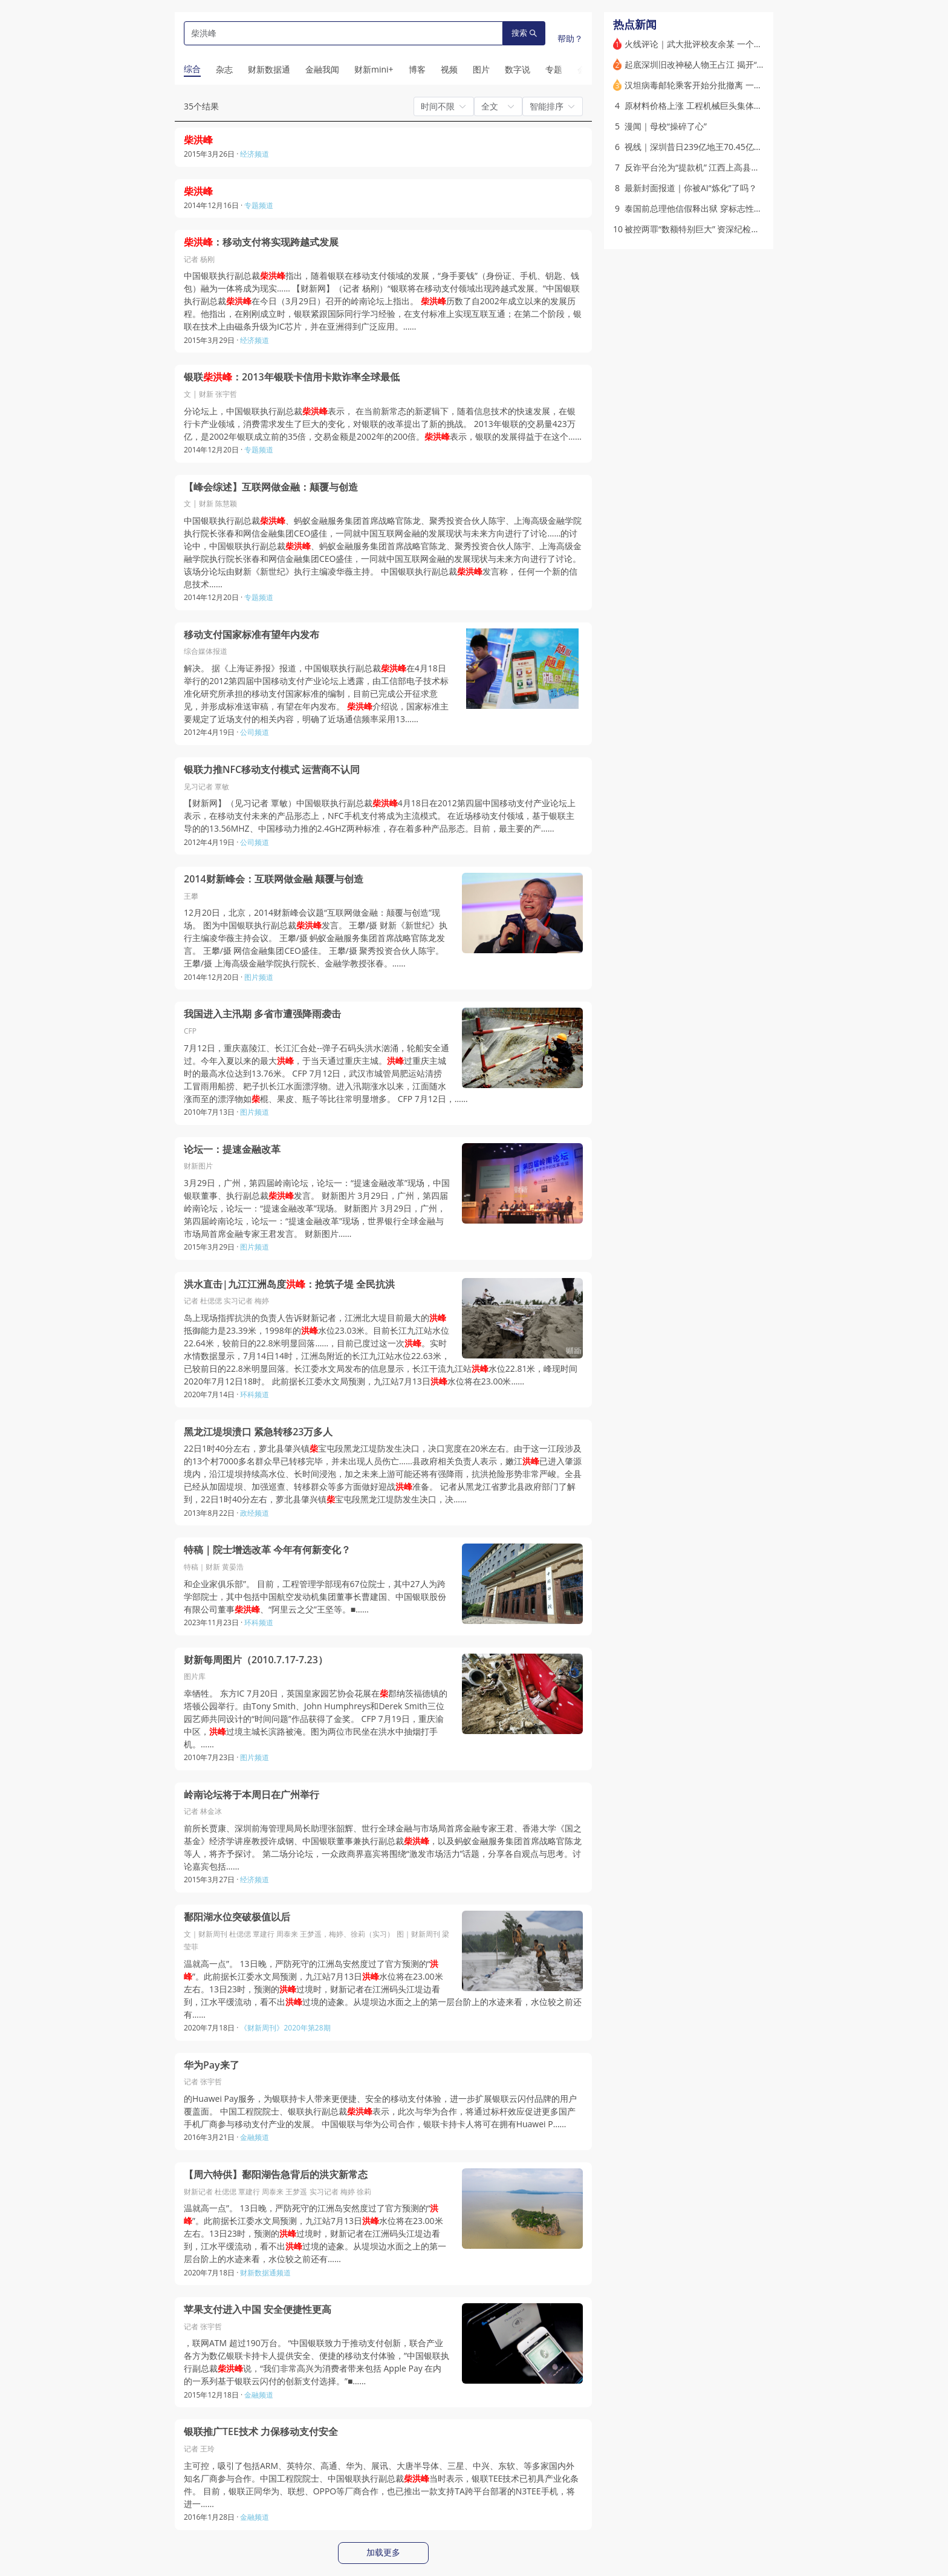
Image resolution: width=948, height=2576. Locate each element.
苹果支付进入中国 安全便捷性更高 (257, 2309)
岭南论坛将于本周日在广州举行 (251, 1795)
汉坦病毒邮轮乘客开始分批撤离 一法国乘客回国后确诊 (727, 85)
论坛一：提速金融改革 (232, 1149)
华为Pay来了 (211, 2065)
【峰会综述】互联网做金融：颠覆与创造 (271, 487)
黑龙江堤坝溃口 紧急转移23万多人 (258, 1432)
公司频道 (254, 732)
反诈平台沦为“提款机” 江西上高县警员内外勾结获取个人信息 (738, 167)
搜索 (524, 32)
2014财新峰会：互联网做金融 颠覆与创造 (273, 879)
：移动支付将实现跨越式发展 (261, 242)
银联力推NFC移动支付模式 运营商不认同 (272, 769)
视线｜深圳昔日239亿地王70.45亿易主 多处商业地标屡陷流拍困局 (749, 146)
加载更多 (383, 2552)
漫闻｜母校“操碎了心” (666, 126)
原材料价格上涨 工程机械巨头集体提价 (698, 105)
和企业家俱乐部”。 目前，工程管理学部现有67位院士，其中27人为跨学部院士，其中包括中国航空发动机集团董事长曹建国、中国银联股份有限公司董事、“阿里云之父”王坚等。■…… (315, 1596)
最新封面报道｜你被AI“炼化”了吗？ (691, 188)
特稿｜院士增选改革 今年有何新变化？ (267, 1550)
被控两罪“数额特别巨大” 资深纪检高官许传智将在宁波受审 (734, 229)
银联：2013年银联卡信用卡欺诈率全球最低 (292, 377)
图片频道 (258, 977)
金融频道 (254, 2137)
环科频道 (254, 1394)
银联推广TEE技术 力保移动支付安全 (261, 2431)
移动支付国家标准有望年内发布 (251, 634)
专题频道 (258, 205)
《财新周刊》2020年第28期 (285, 2028)
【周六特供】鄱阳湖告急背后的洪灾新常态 (276, 2174)
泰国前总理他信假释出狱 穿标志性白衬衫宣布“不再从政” (730, 208)
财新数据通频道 (265, 2273)
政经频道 (254, 1513)
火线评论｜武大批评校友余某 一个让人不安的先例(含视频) (734, 44)
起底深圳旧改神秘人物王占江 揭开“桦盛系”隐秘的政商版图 (734, 64)
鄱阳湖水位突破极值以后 (237, 1917)
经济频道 (254, 154)
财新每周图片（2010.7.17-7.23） (256, 1660)
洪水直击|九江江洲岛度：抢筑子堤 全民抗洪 (289, 1284)
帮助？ (570, 38)
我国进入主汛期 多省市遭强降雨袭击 (262, 1014)
